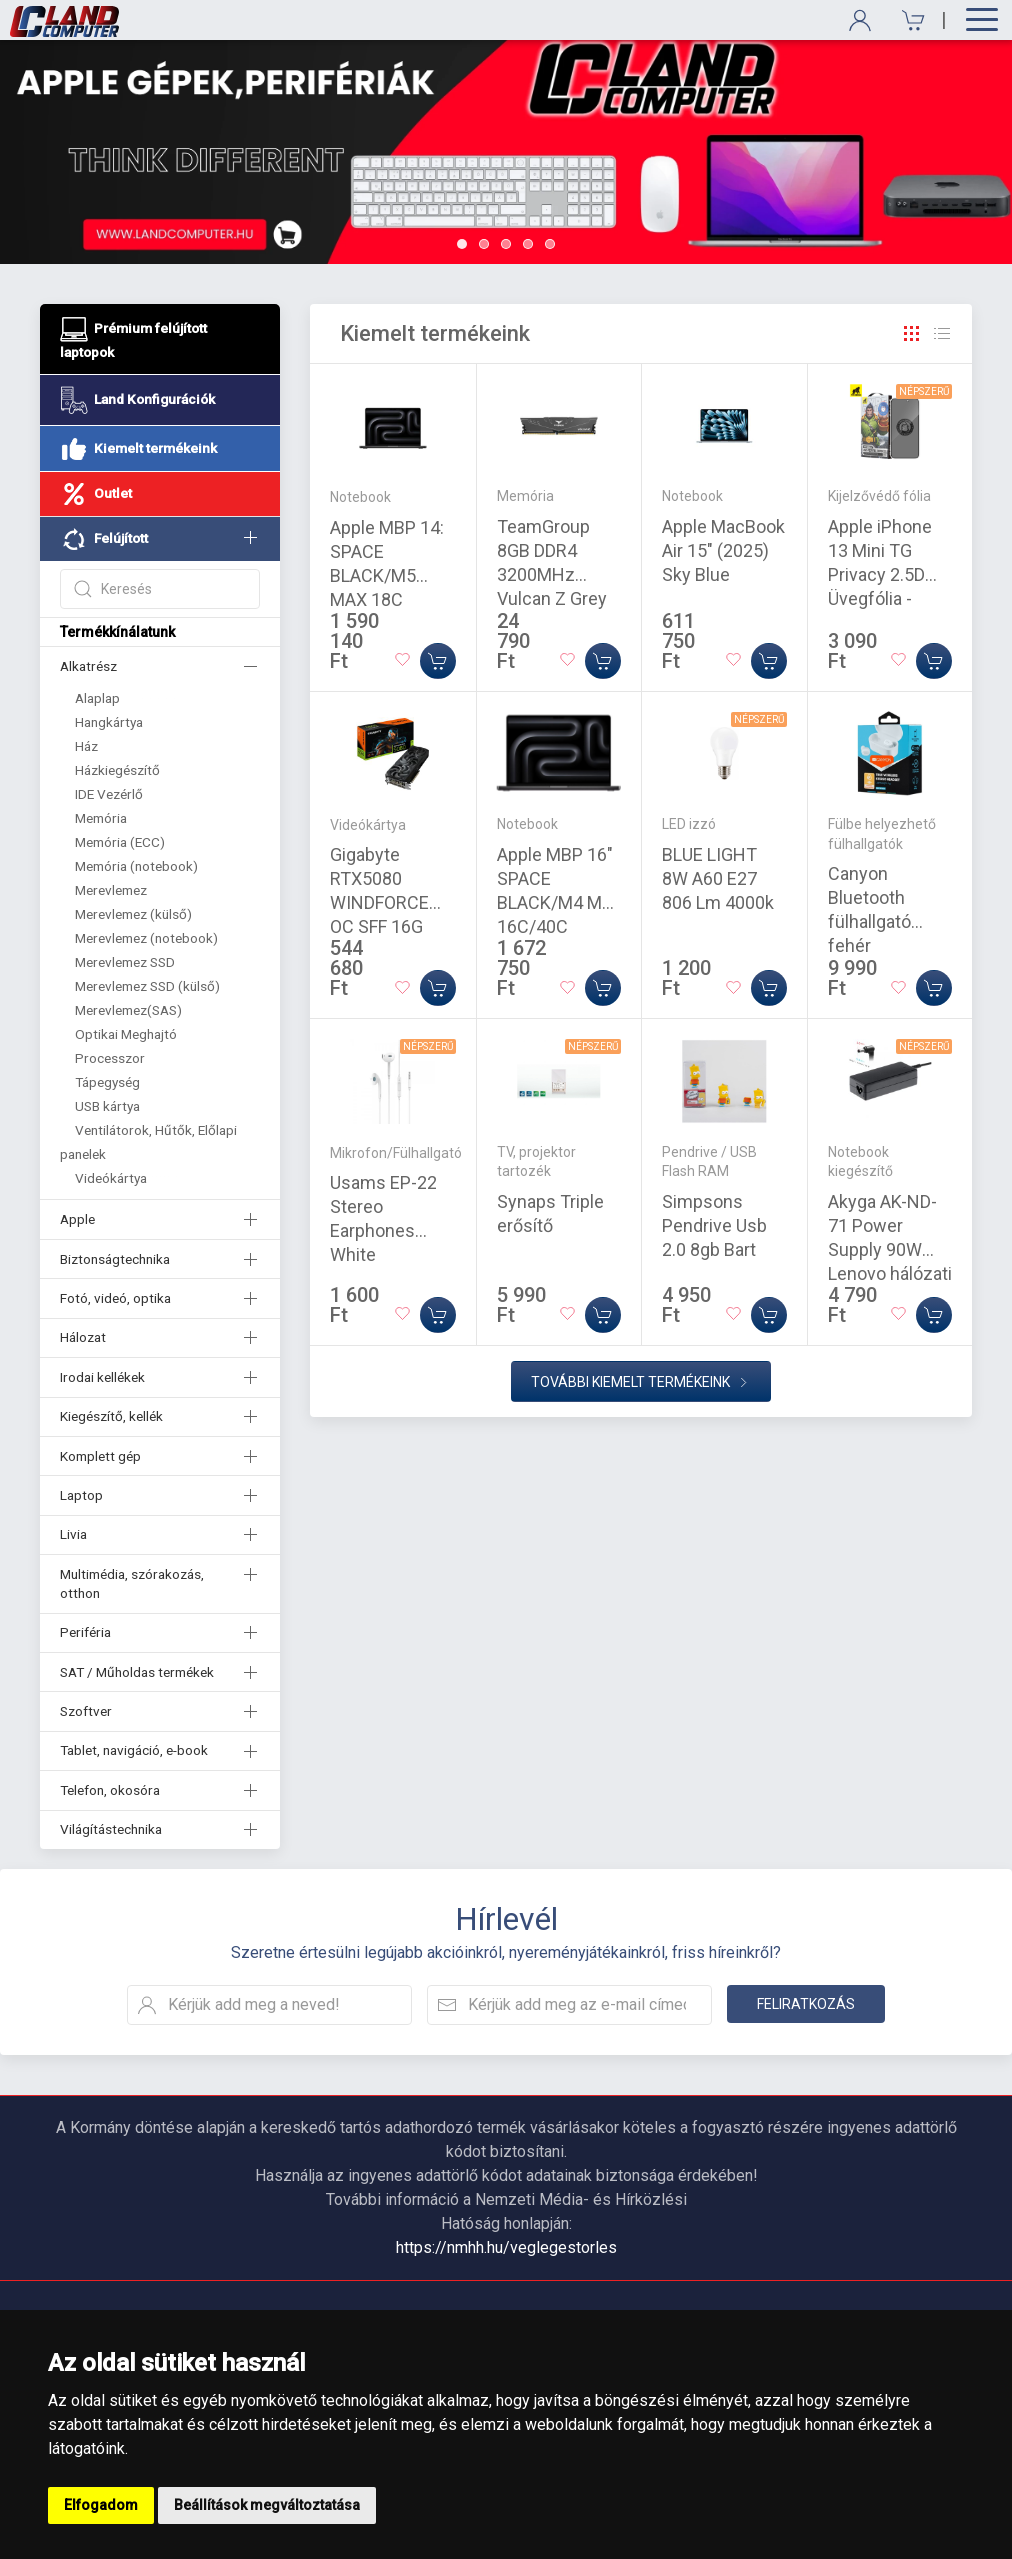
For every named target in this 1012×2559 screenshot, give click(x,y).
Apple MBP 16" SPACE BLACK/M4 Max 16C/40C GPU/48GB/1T (558, 902)
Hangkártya (109, 722)
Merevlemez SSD (125, 962)
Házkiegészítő (117, 770)
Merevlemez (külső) (133, 914)
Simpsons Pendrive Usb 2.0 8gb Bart (714, 1225)
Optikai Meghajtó (126, 1034)
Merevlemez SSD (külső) (147, 986)
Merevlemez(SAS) (128, 1010)
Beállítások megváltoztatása (267, 2505)
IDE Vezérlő (109, 794)
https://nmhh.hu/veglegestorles (506, 2247)
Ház (86, 746)
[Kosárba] (438, 661)
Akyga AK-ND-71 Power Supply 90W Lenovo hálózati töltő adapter (890, 1249)
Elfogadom (101, 2505)
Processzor (110, 1058)
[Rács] (912, 334)
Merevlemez (111, 890)
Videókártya (111, 1178)
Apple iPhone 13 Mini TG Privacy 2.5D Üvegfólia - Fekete (880, 574)
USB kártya (107, 1106)
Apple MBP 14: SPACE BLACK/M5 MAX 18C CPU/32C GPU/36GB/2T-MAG (388, 599)
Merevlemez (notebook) (146, 938)
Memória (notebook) (136, 866)
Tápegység (107, 1082)
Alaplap (97, 698)
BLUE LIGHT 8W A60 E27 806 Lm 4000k (718, 878)
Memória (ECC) (120, 842)
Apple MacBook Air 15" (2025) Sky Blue (723, 550)
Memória (101, 818)
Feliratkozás (806, 2004)
